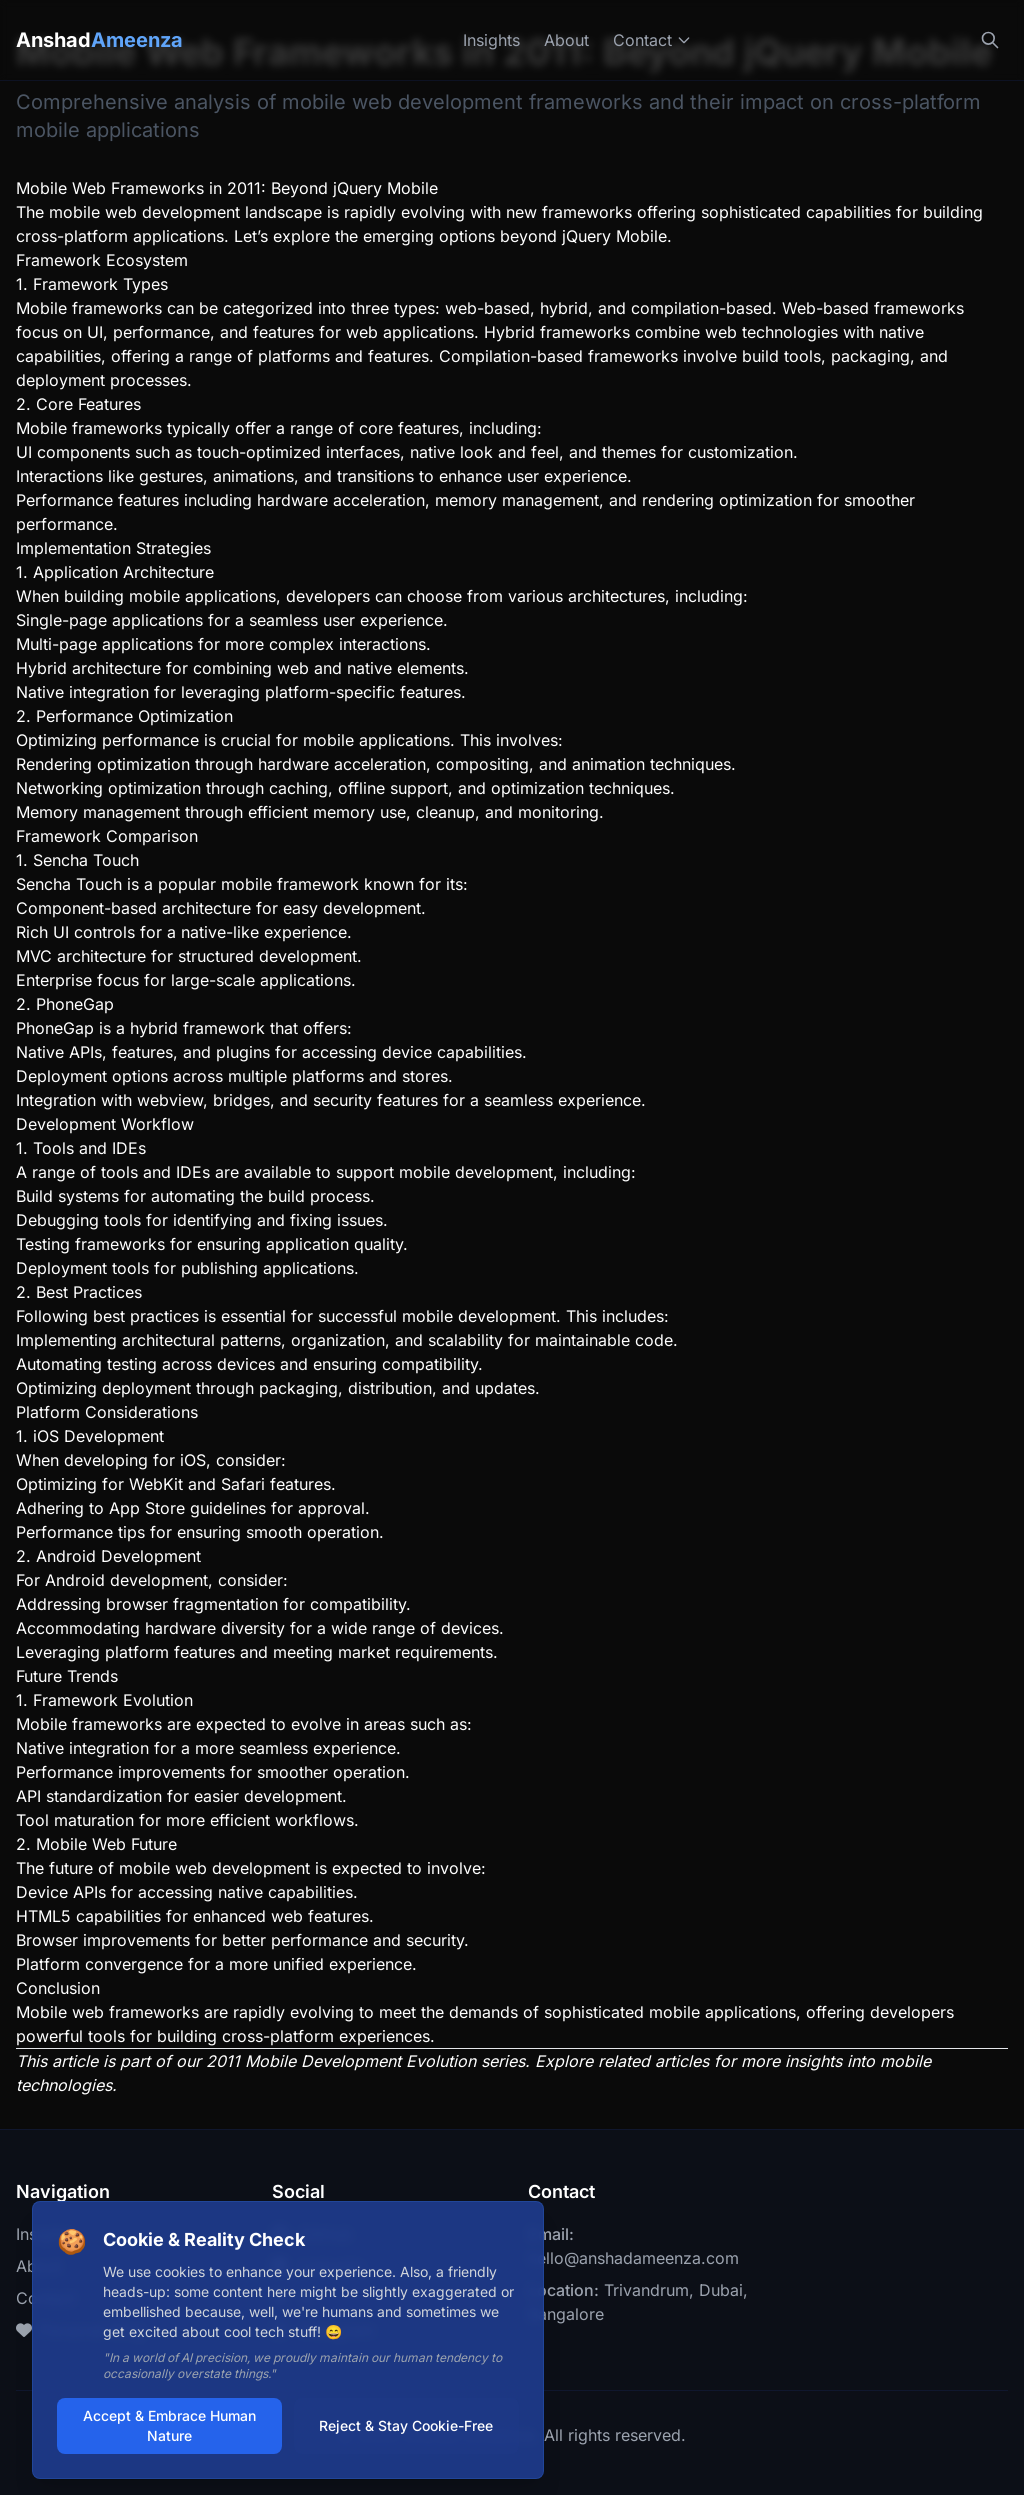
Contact (652, 40)
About (566, 40)
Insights (491, 40)
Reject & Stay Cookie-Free (407, 2425)
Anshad (99, 40)
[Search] (990, 40)
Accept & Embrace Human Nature (169, 2425)
